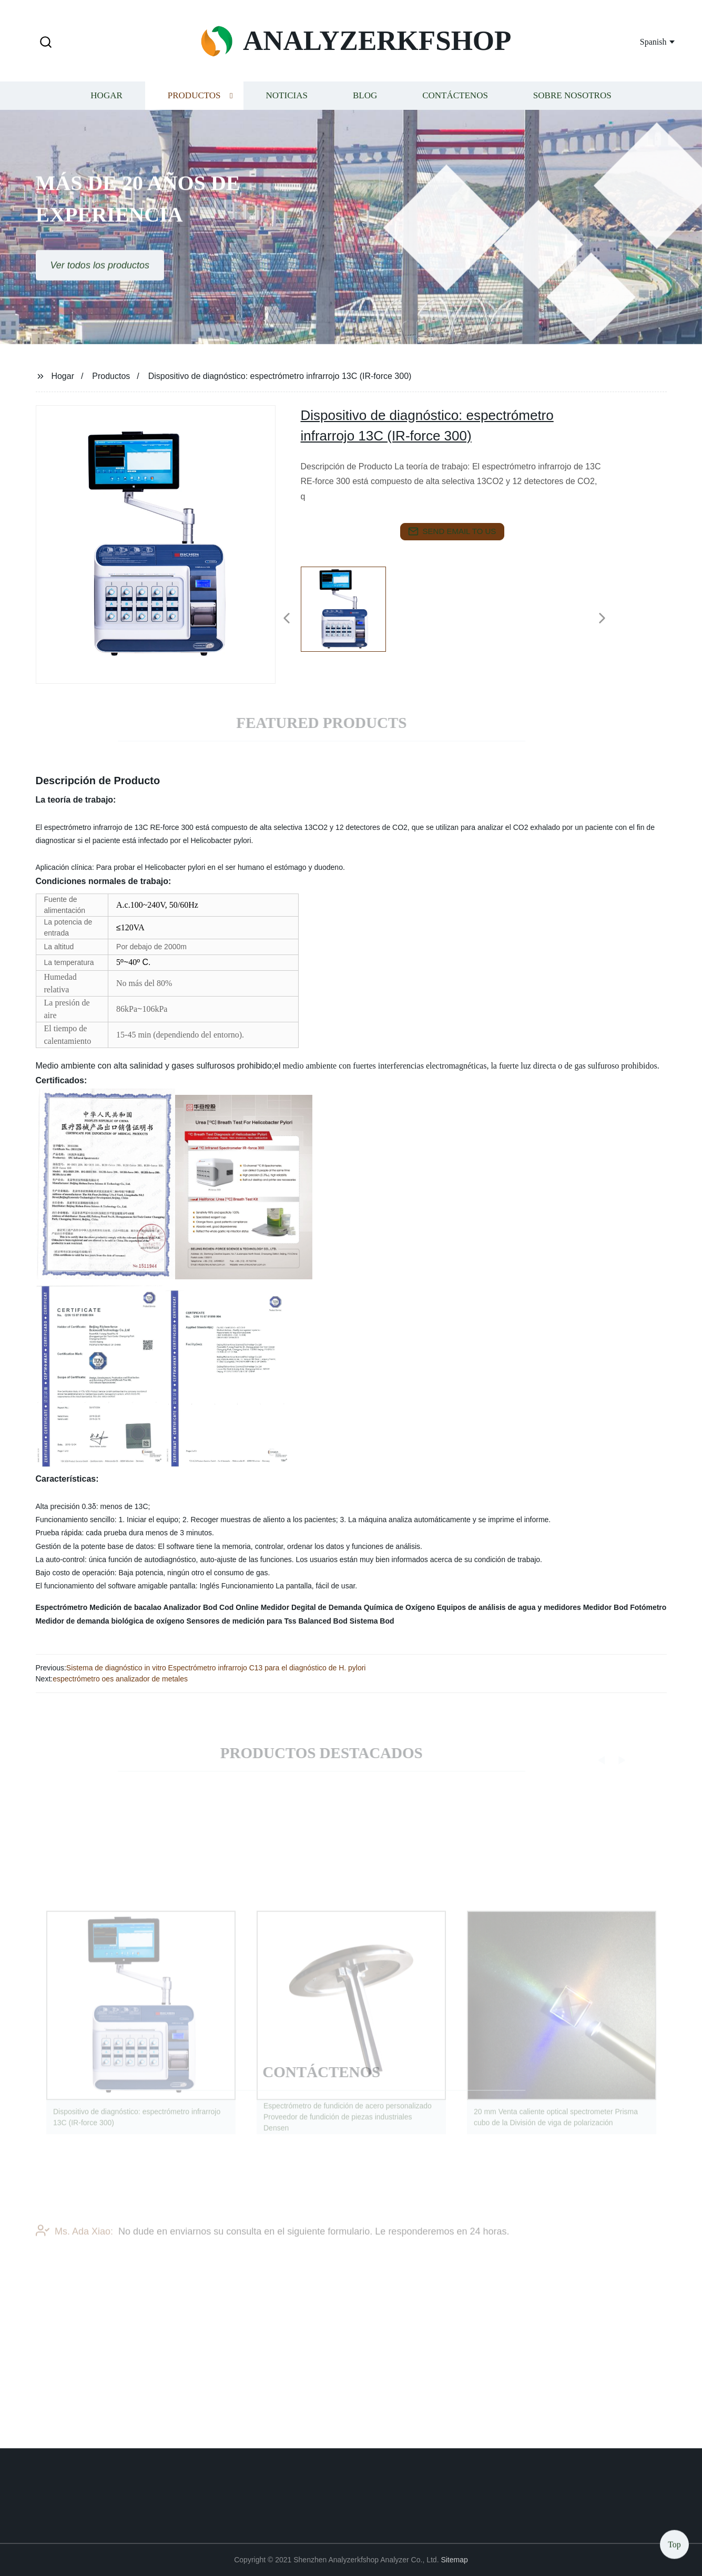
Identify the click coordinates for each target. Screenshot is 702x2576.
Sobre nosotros (572, 102)
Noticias (287, 102)
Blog (365, 102)
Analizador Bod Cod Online (211, 1607)
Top (674, 2544)
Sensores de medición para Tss (242, 1621)
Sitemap (454, 2560)
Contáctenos (455, 102)
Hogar (106, 102)
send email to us (452, 531)
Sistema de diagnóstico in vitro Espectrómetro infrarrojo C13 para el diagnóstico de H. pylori (216, 1668)
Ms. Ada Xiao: (74, 2242)
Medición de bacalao (125, 1607)
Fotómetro (648, 1607)
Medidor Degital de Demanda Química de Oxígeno (348, 1607)
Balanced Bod (322, 1621)
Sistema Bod (372, 1621)
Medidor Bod (605, 1607)
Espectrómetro (62, 1607)
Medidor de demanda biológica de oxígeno (110, 1621)
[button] (46, 43)
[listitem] (351, 614)
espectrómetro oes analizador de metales (120, 1679)
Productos (194, 102)
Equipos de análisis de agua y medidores (509, 1607)
